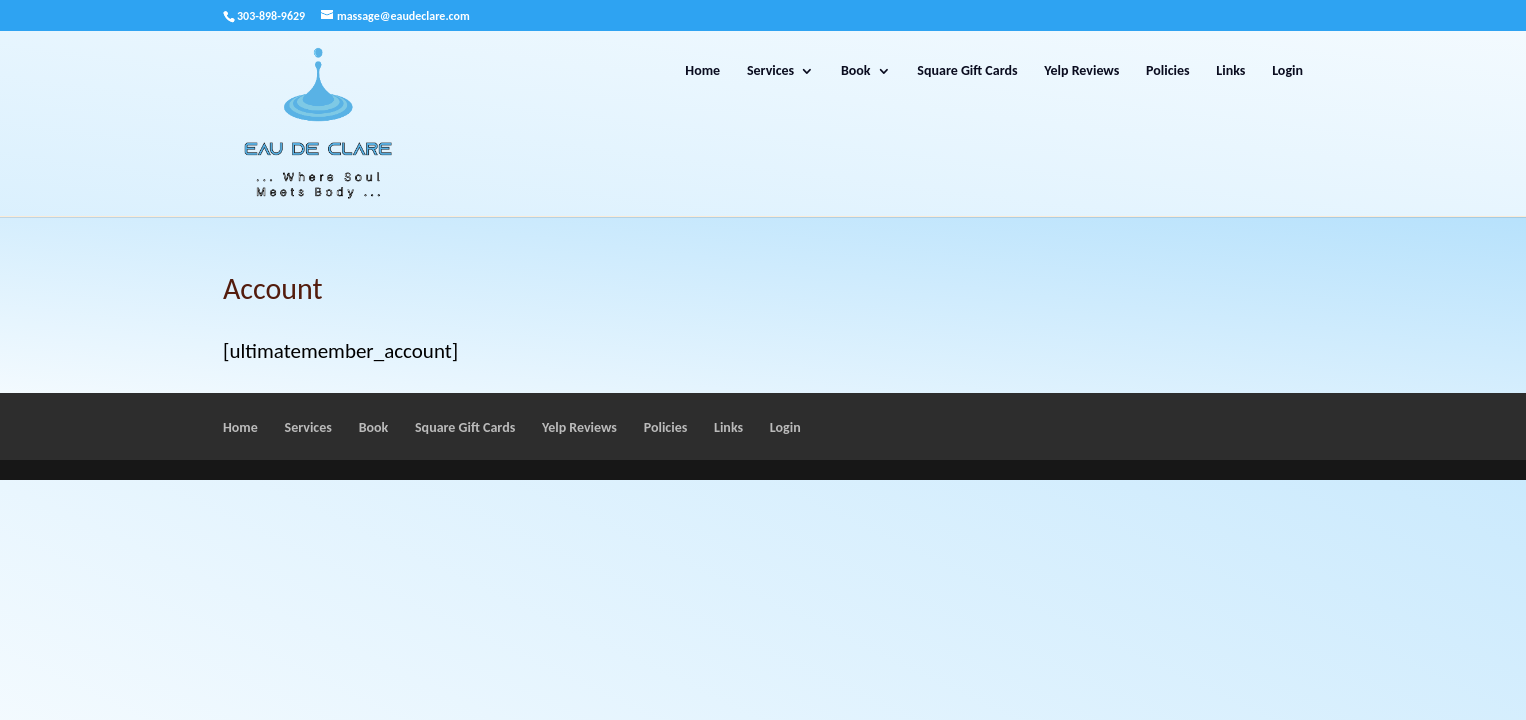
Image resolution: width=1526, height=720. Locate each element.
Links (1230, 71)
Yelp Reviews (1081, 71)
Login (1287, 71)
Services (770, 71)
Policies (1168, 71)
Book (856, 71)
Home (702, 71)
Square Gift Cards (967, 71)
